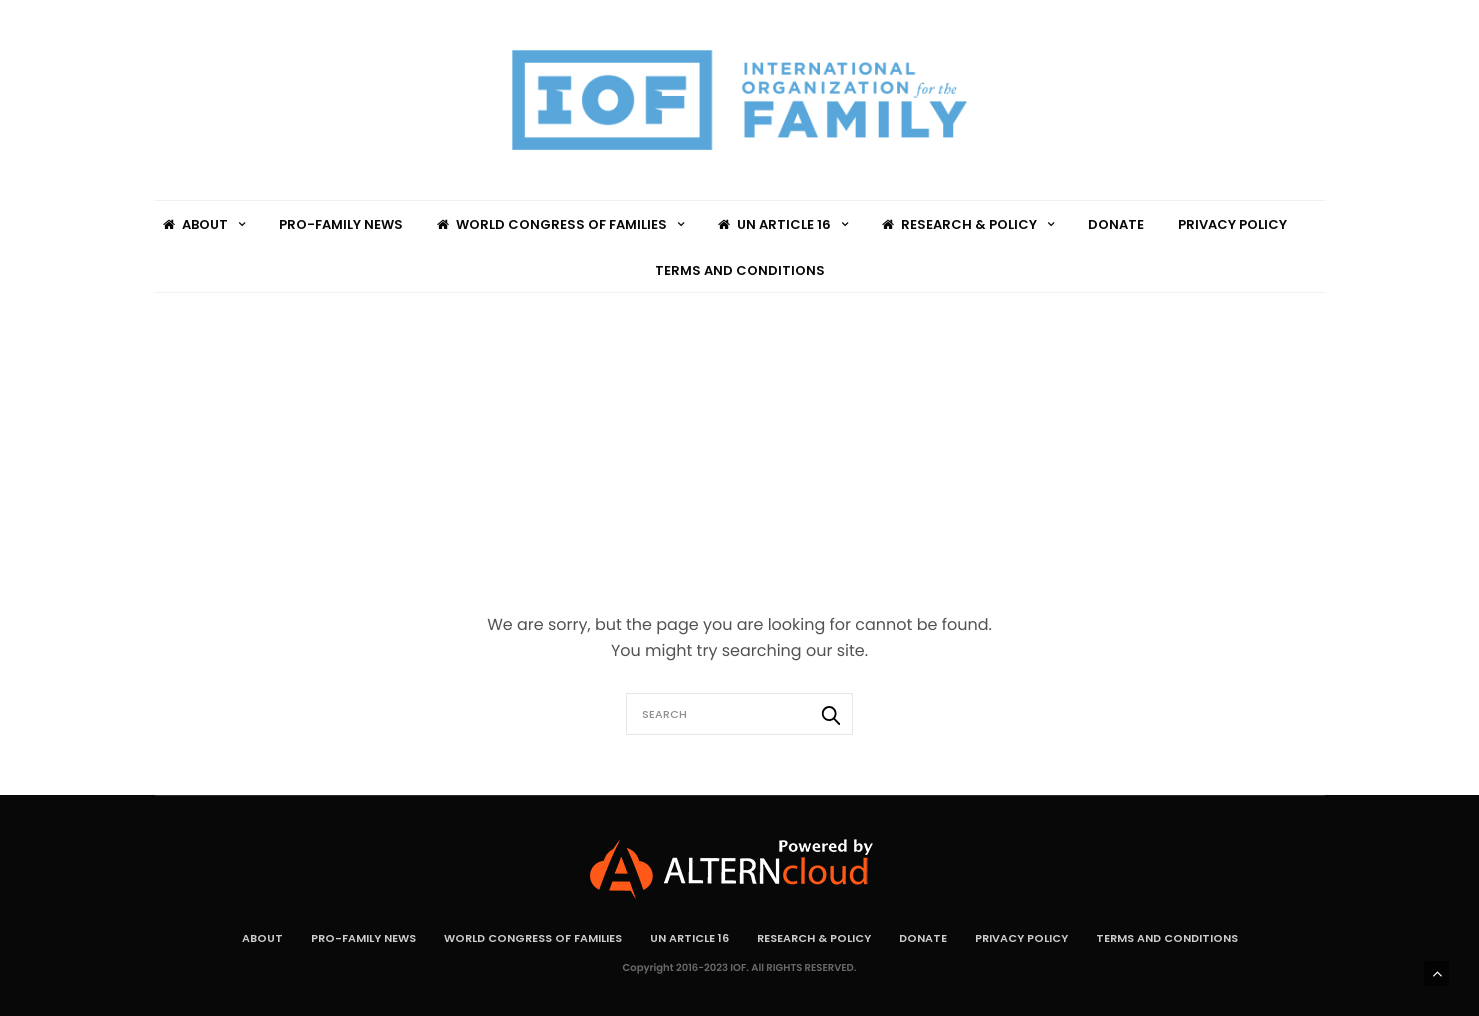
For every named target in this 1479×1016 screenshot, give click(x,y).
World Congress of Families (552, 224)
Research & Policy (959, 224)
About (195, 224)
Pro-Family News (341, 224)
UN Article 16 (774, 224)
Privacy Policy (1232, 224)
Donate (1116, 224)
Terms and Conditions (740, 270)
